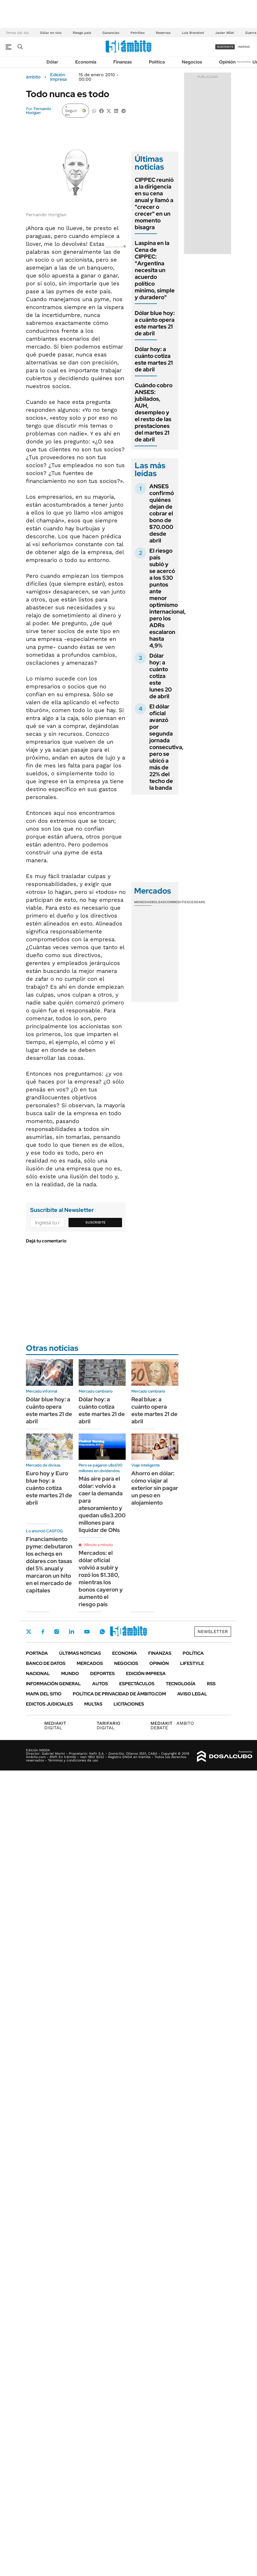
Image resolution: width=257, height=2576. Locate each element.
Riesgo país (82, 33)
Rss (211, 1684)
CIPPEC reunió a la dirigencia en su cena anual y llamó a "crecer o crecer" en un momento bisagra (154, 203)
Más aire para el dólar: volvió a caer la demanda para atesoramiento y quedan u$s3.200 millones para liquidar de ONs (102, 1504)
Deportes (102, 1674)
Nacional (38, 1674)
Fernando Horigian (38, 110)
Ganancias (110, 33)
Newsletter (244, 61)
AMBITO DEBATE (172, 1725)
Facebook (42, 1631)
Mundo (70, 1674)
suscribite (225, 46)
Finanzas (122, 62)
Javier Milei (224, 33)
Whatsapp (102, 1631)
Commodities (177, 902)
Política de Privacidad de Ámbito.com (119, 1694)
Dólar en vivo (50, 33)
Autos (100, 1684)
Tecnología (181, 1684)
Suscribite (95, 1222)
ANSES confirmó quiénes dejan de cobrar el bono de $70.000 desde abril (161, 513)
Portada (37, 1653)
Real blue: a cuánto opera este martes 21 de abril (154, 1410)
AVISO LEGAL (192, 1694)
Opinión (227, 62)
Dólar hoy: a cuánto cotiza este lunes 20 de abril (160, 676)
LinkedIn (71, 1631)
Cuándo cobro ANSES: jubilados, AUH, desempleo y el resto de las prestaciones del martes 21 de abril (153, 412)
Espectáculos (136, 1684)
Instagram (56, 1631)
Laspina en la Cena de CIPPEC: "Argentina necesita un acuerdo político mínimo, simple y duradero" (155, 270)
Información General (53, 1684)
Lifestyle (192, 1663)
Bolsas (158, 902)
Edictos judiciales (49, 1704)
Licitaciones (129, 1704)
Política (157, 62)
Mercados (90, 1663)
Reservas (163, 33)
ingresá (244, 46)
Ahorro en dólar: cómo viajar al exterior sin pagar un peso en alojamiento (154, 1488)
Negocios (192, 62)
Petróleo (137, 33)
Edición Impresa (146, 1674)
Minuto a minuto (98, 1544)
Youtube (87, 1632)
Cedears (197, 902)
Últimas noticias (80, 1653)
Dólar (52, 62)
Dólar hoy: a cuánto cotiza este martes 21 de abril (154, 359)
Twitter (29, 1631)
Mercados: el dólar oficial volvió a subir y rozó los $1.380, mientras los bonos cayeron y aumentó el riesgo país (101, 1578)
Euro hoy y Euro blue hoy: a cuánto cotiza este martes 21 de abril (49, 1488)
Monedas (142, 902)
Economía (85, 62)
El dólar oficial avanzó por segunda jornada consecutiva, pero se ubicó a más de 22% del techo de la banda (166, 747)
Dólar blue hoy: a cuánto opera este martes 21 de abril (155, 323)
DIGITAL (56, 1725)
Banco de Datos (45, 1663)
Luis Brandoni (193, 33)
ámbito (33, 77)
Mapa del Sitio (43, 1694)
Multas (93, 1704)
